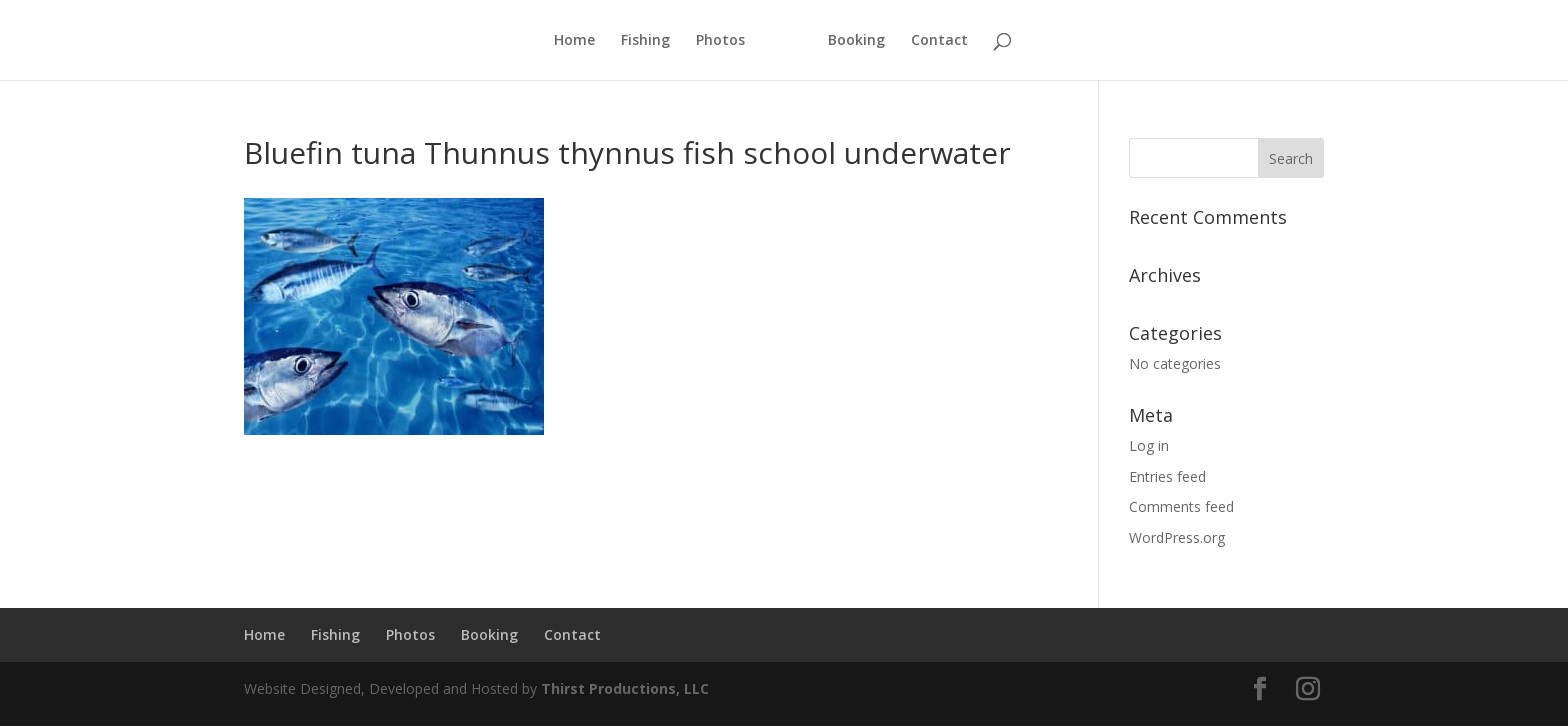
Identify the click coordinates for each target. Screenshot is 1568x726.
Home (574, 41)
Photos (720, 41)
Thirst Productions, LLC (625, 688)
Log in (1149, 445)
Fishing (645, 41)
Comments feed (1181, 506)
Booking (856, 41)
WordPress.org (1177, 537)
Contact (939, 41)
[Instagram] (1308, 689)
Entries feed (1167, 476)
